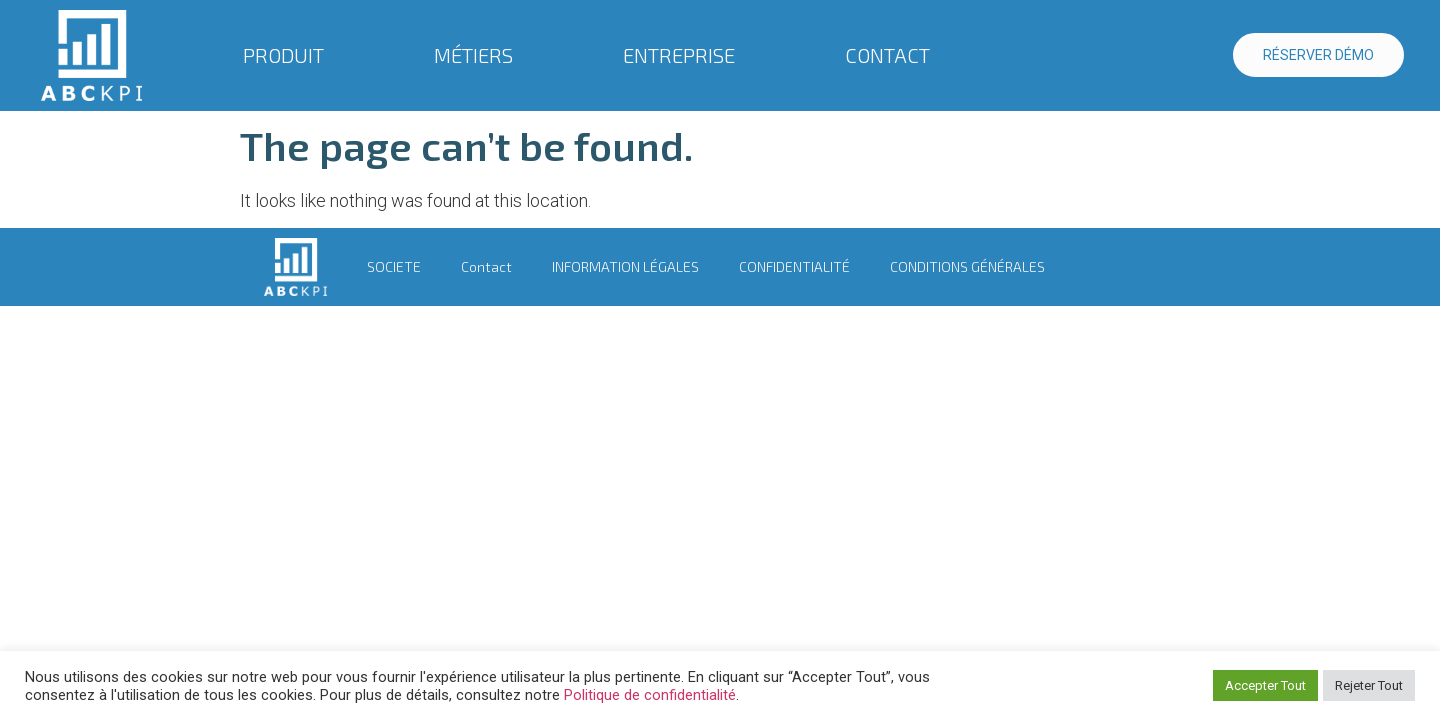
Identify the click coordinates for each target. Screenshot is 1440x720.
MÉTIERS (478, 55)
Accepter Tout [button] (1265, 685)
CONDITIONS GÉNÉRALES (967, 266)
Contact (486, 266)
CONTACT (887, 55)
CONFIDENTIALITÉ (794, 266)
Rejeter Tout (1369, 685)
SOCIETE (394, 266)
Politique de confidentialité (650, 695)
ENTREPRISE (684, 55)
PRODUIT (288, 55)
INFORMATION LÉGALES (625, 266)
